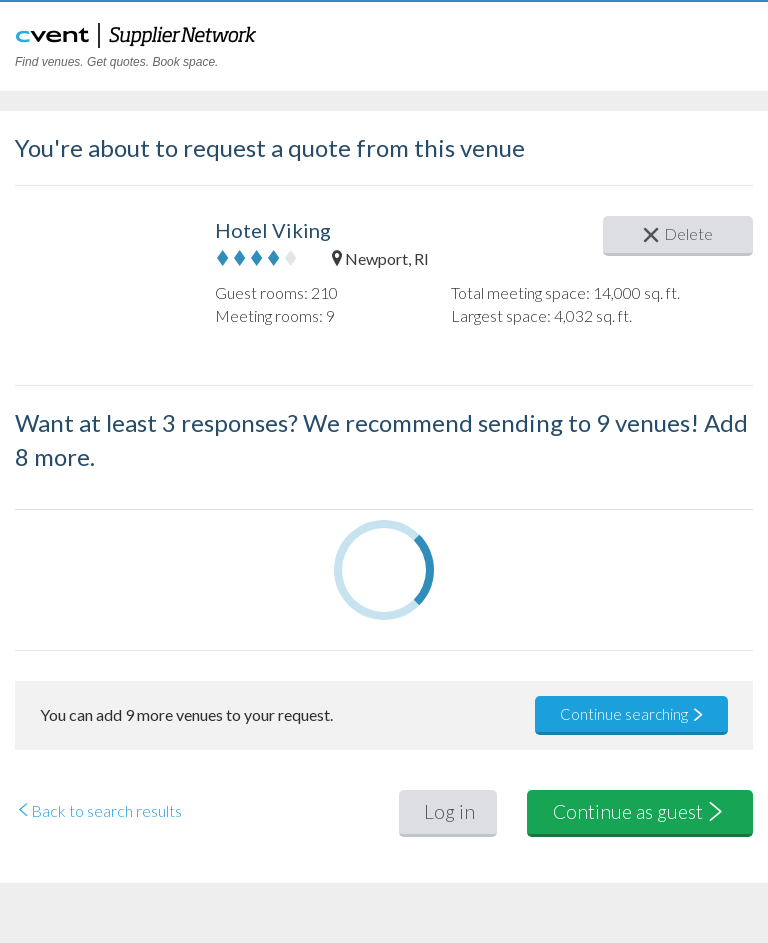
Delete (678, 233)
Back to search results (98, 810)
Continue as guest (640, 811)
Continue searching (632, 714)
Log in (449, 811)
